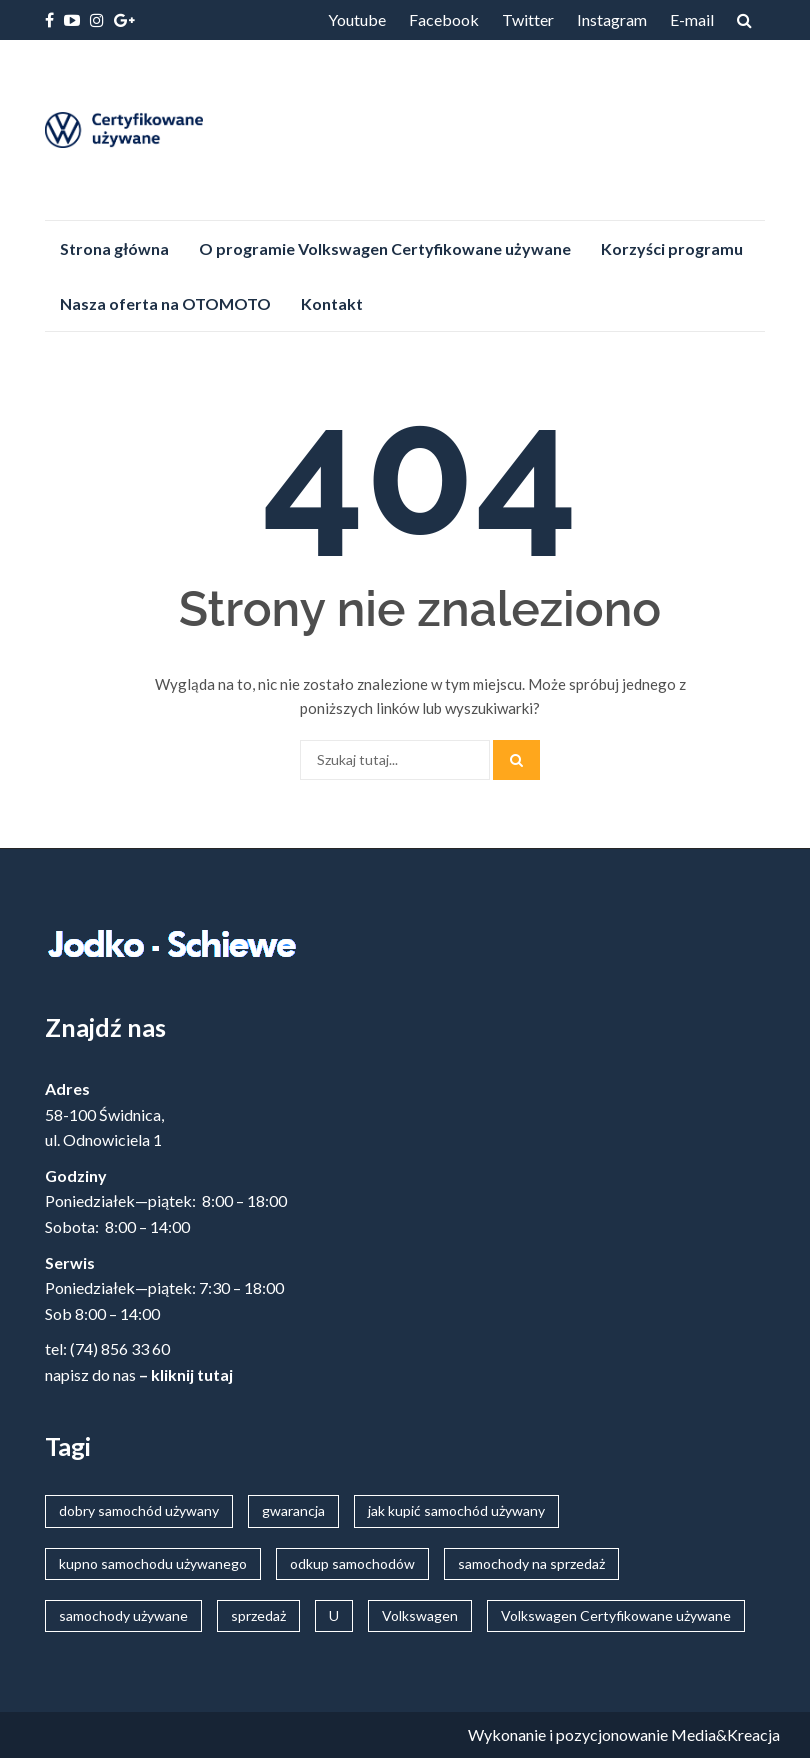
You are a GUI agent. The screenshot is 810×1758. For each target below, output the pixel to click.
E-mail (692, 19)
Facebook (444, 19)
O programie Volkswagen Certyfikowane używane (385, 248)
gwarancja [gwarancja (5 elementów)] (293, 1510)
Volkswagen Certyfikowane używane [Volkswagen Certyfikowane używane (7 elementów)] (616, 1615)
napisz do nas (90, 1374)
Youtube (357, 19)
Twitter (528, 19)
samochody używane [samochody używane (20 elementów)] (123, 1615)
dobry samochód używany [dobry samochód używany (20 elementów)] (139, 1510)
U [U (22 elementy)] (334, 1615)
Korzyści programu (672, 248)
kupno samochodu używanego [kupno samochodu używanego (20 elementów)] (153, 1563)
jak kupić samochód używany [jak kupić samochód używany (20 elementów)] (456, 1510)
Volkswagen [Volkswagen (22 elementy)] (420, 1615)
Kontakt (332, 303)
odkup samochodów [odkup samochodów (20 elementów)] (352, 1563)
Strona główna (114, 248)
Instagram (612, 19)
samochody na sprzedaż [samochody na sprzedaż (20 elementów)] (531, 1563)
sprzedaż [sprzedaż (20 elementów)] (258, 1615)
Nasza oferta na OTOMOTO (165, 303)
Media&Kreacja (725, 1734)
